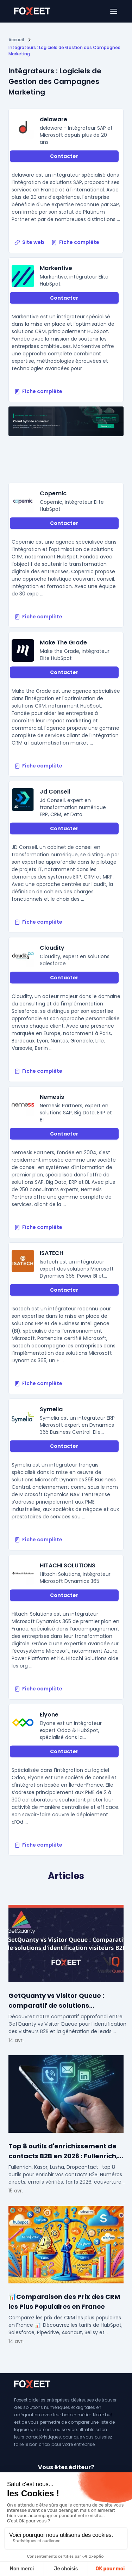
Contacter (64, 156)
